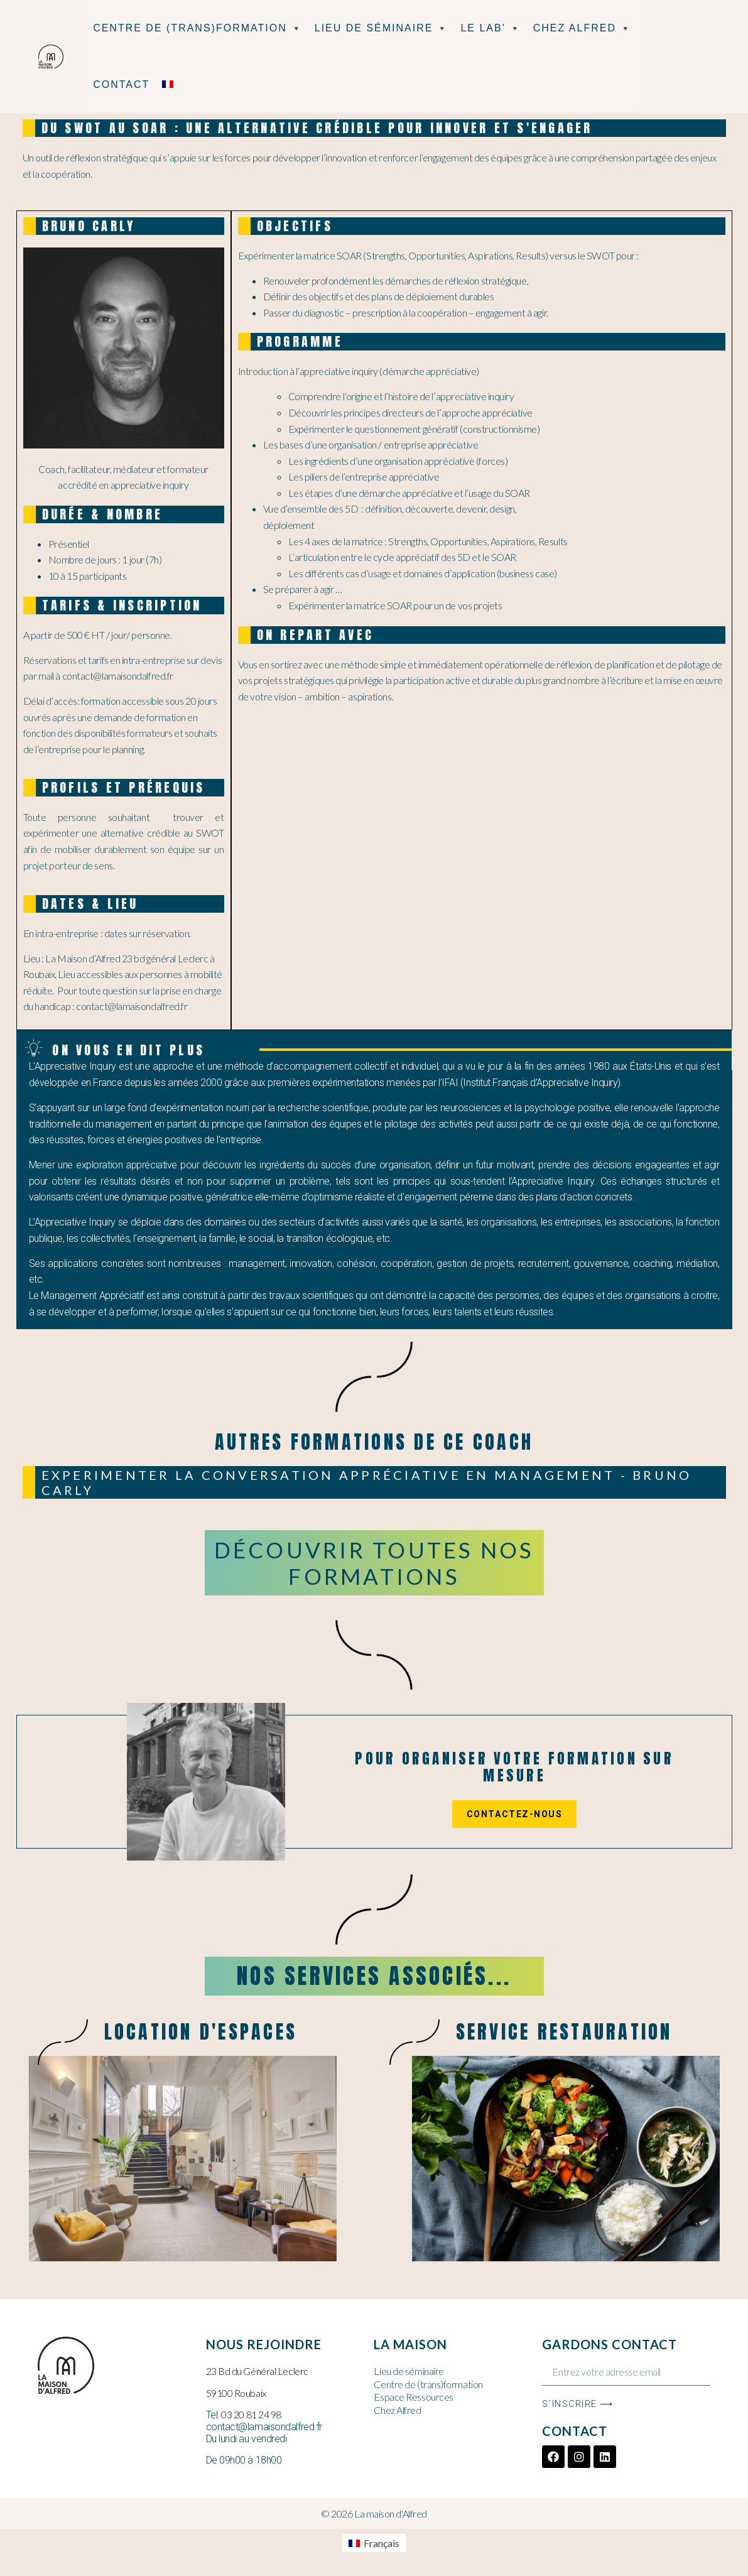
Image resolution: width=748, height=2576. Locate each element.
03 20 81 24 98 (251, 2414)
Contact (121, 84)
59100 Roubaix (236, 2393)
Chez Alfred (582, 28)
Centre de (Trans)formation (197, 28)
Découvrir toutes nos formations (374, 1562)
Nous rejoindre (264, 2344)
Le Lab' (490, 28)
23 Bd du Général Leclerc (257, 2371)
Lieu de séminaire (381, 28)
